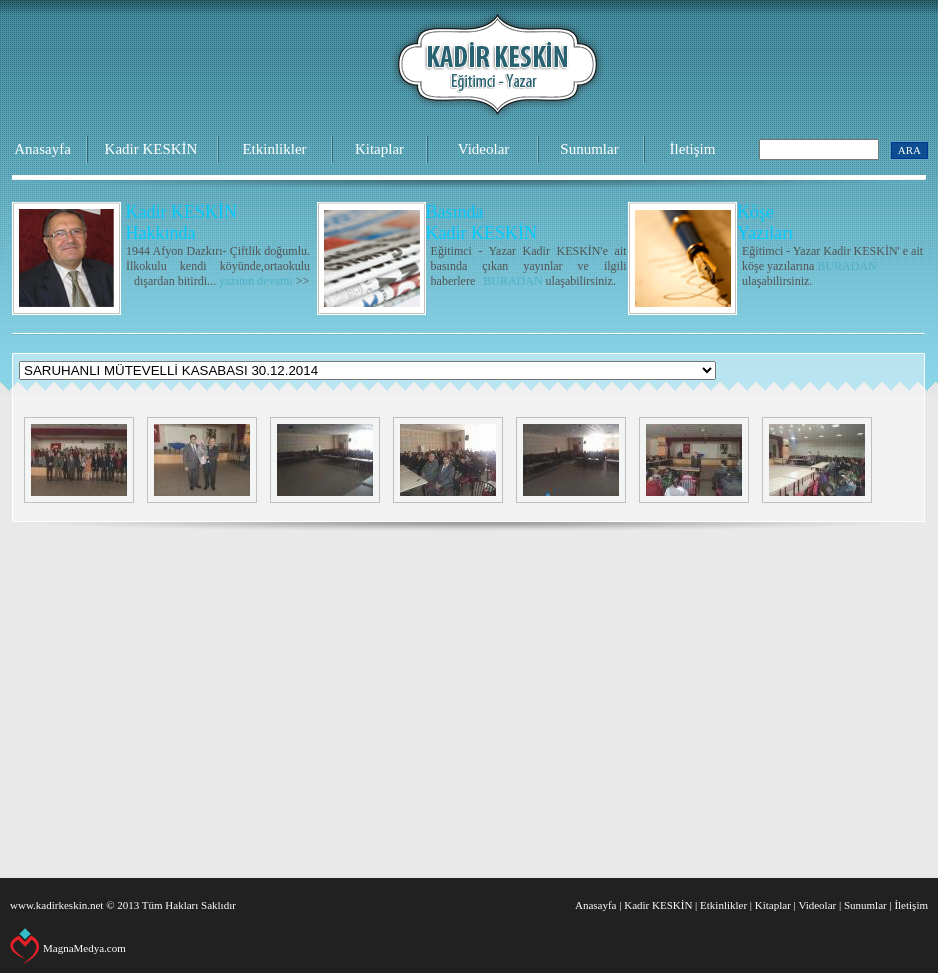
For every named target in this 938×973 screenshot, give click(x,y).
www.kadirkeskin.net (56, 905)
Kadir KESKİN (151, 149)
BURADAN (512, 281)
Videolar (484, 149)
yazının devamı (256, 281)
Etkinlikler (274, 149)
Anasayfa (42, 149)
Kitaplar (379, 149)
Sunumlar (589, 149)
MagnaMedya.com (84, 948)
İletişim (693, 149)
